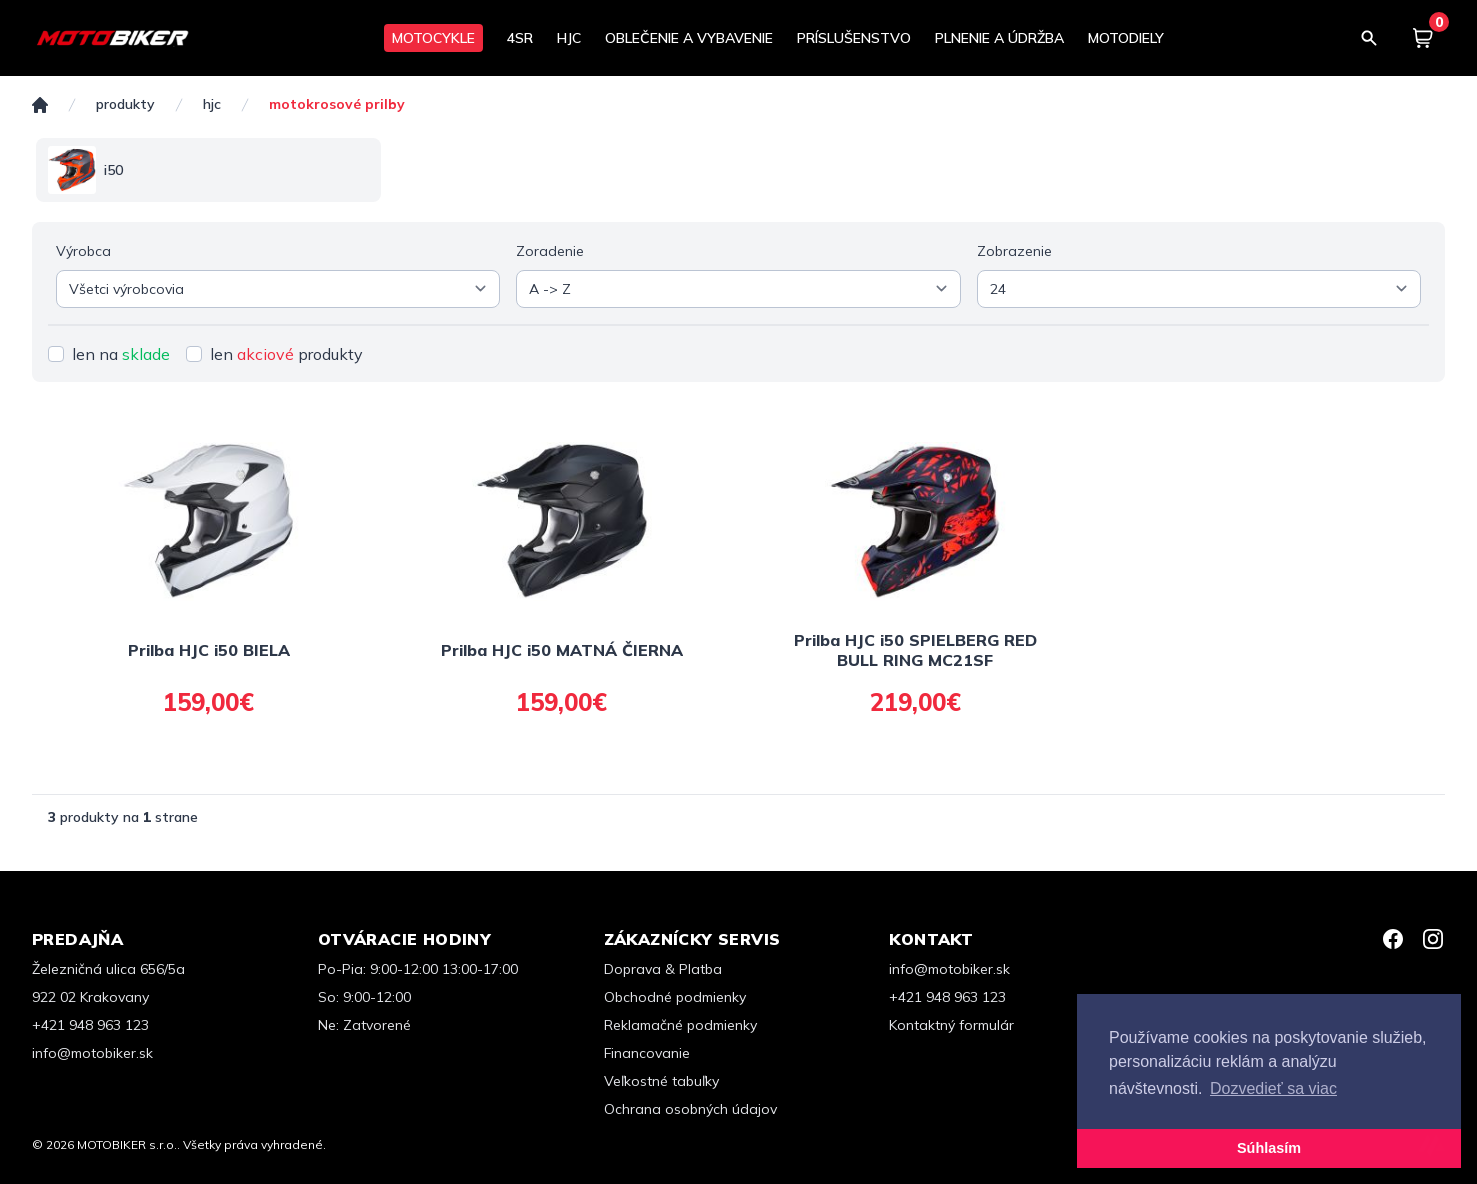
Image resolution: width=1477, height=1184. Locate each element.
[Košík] (1423, 38)
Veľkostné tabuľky (661, 1081)
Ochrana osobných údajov (690, 1109)
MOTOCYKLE (433, 38)
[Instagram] (1433, 939)
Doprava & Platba (663, 969)
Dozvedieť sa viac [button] (1273, 1088)
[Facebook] (1393, 939)
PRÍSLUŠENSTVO (854, 38)
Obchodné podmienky (675, 997)
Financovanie (647, 1053)
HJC (569, 38)
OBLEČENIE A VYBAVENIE (689, 38)
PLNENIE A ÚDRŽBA (999, 38)
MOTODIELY (1126, 38)
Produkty (125, 104)
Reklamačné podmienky (680, 1025)
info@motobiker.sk (92, 1053)
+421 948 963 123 (90, 1025)
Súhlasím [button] (1269, 1148)
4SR (520, 38)
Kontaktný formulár (951, 1025)
